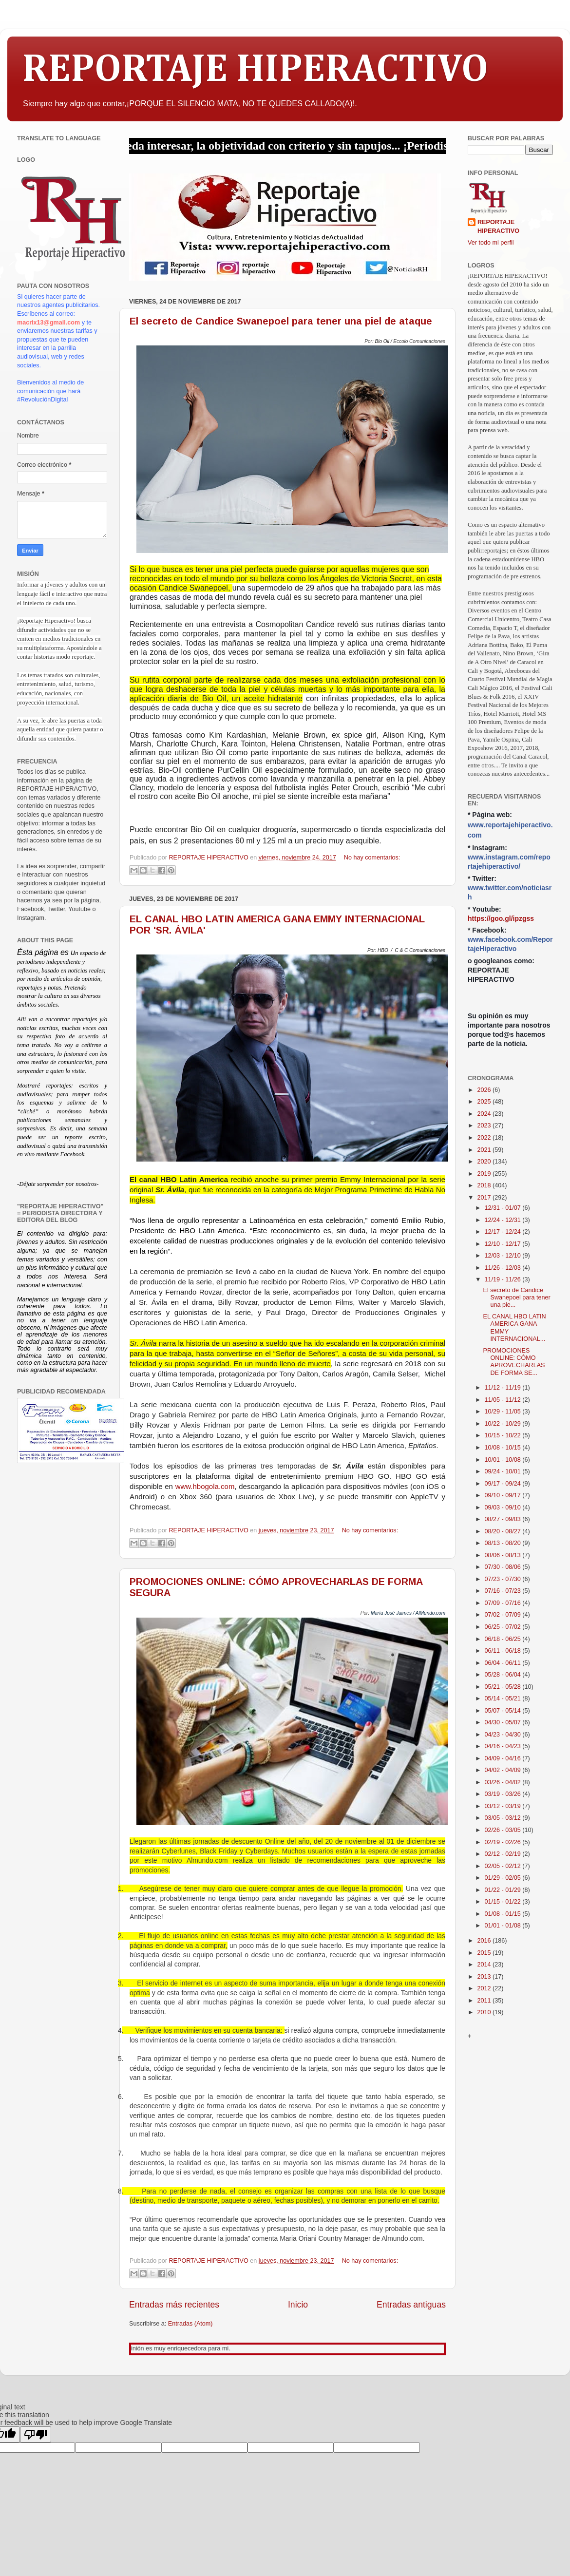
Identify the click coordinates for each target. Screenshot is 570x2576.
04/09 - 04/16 (504, 1758)
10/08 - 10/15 (504, 1447)
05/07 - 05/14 (504, 1710)
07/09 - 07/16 (504, 1603)
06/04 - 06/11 (504, 1663)
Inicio (298, 2304)
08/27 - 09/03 (504, 1519)
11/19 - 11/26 (504, 1279)
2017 (485, 1197)
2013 (485, 1976)
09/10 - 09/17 (504, 1495)
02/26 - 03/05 (504, 1830)
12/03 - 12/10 (504, 1255)
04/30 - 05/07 (504, 1722)
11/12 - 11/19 (504, 1387)
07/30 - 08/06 (504, 1567)
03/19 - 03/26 (504, 1794)
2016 (485, 1940)
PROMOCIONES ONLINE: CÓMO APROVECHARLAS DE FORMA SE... (514, 1361)
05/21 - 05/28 (504, 1686)
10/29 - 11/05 (504, 1411)
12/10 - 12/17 (504, 1243)
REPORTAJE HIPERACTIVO (255, 70)
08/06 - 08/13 (504, 1555)
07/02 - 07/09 (504, 1614)
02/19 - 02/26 (504, 1842)
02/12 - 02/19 (504, 1854)
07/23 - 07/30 (504, 1579)
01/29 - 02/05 (504, 1877)
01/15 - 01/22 (504, 1901)
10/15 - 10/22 (504, 1435)
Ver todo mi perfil (491, 242)
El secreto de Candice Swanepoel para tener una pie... (516, 1297)
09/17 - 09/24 (504, 1483)
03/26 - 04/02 (504, 1782)
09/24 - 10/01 (504, 1471)
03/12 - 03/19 (504, 1806)
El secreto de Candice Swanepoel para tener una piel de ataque (281, 321)
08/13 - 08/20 (504, 1543)
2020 (485, 1161)
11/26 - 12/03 (504, 1267)
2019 (485, 1173)
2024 (485, 1113)
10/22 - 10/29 (504, 1423)
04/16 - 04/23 (504, 1746)
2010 (485, 2012)
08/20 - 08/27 (504, 1531)
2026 (485, 1090)
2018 (485, 1185)
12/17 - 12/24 (504, 1231)
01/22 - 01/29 (504, 1890)
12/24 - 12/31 (504, 1220)
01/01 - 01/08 (504, 1925)
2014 (485, 1964)
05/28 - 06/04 (504, 1674)
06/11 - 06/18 (504, 1650)
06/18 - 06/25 (504, 1639)
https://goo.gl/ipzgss (501, 918)
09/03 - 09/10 (504, 1507)
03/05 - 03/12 (504, 1817)
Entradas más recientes (174, 2304)
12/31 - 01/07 (504, 1207)
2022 (485, 1137)
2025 (485, 1101)
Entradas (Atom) (190, 2323)
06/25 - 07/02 (504, 1626)
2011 (485, 2000)
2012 (485, 1988)
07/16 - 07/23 (504, 1590)
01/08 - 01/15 (504, 1913)
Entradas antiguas (411, 2304)
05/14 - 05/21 (504, 1698)
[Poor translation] (35, 2434)
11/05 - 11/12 (504, 1399)
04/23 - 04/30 (504, 1734)
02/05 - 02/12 (504, 1866)
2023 (485, 1125)
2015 (485, 1952)
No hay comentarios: (372, 857)
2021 (485, 1149)
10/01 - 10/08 (504, 1459)
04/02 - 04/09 (504, 1770)
